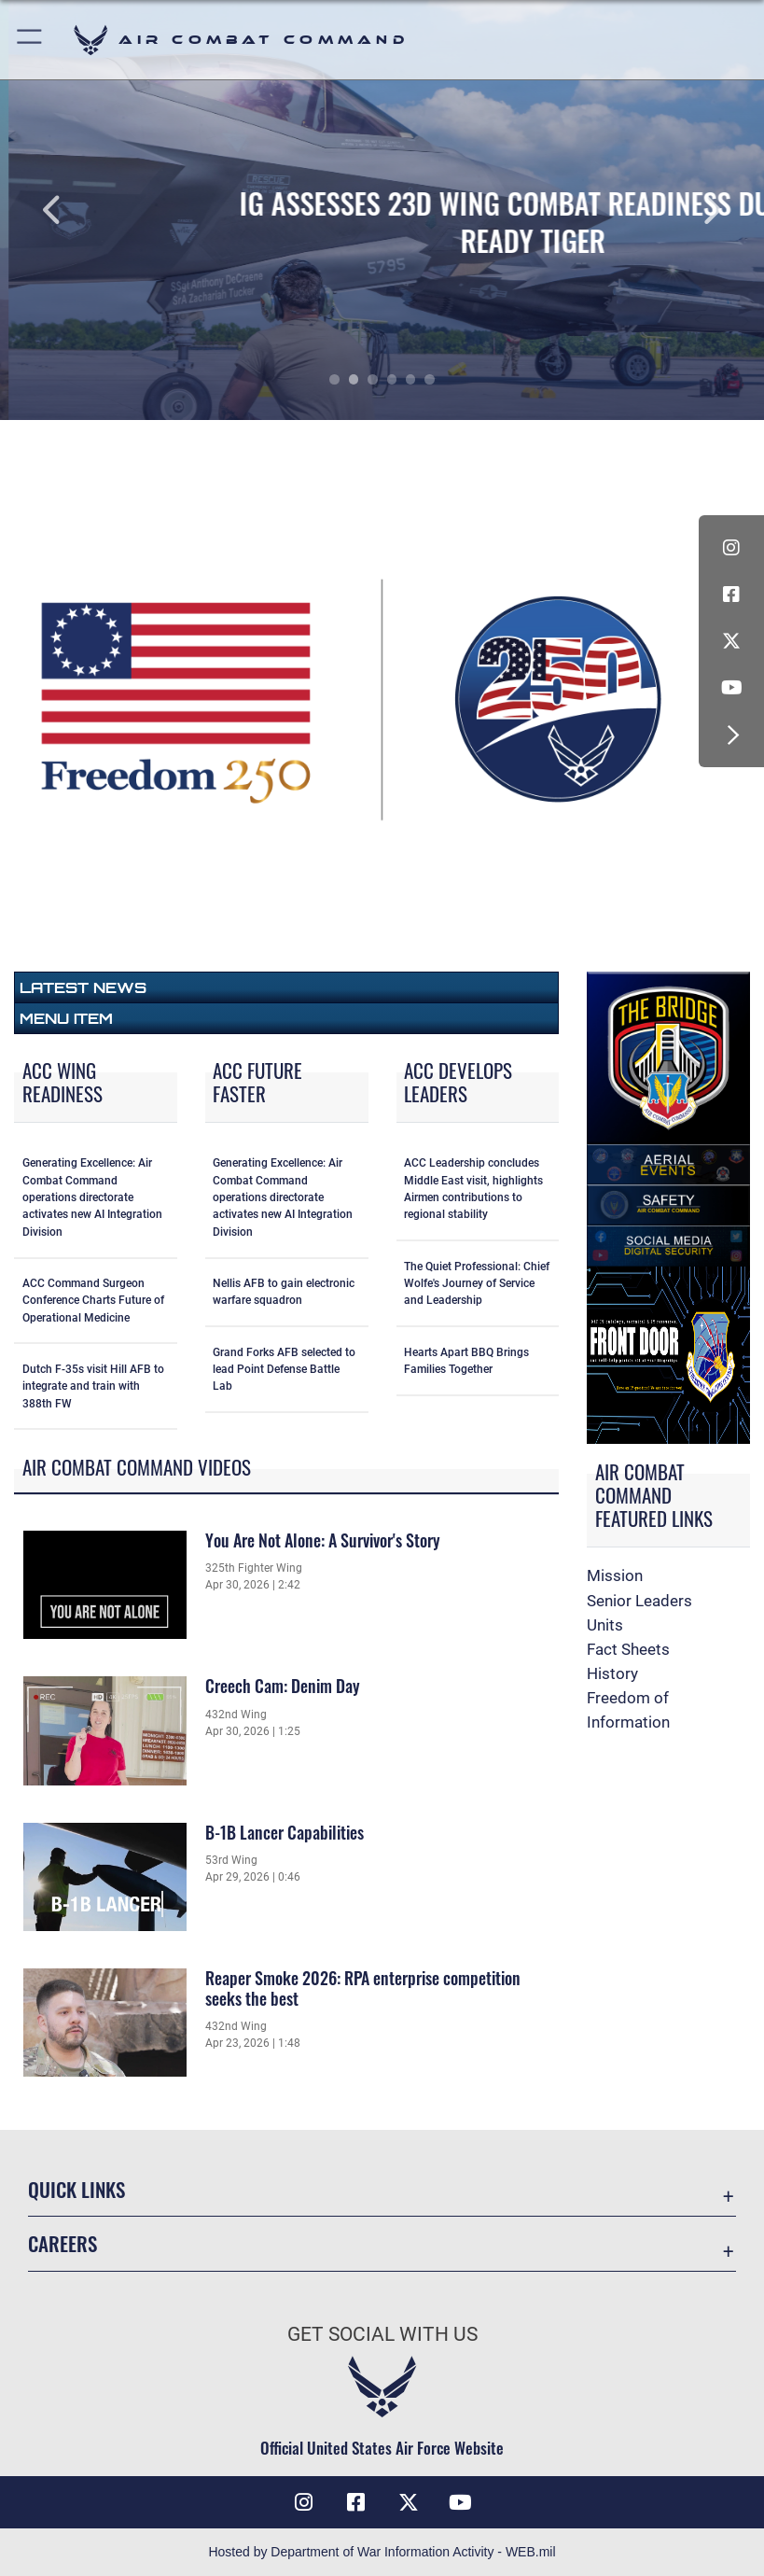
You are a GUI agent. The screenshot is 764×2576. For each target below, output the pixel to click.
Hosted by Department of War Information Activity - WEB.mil (381, 2551)
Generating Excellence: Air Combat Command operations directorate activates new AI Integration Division (92, 1197)
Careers (62, 2243)
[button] (30, 39)
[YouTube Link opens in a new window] (731, 688)
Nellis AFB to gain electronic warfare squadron (283, 1292)
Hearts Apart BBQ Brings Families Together (466, 1361)
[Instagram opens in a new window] (731, 548)
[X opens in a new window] (731, 641)
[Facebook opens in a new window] (731, 594)
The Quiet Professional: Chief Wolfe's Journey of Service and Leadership (476, 1284)
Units (605, 1625)
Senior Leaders (639, 1600)
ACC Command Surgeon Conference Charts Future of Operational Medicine (93, 1300)
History (612, 1673)
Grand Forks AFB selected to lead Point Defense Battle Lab (284, 1369)
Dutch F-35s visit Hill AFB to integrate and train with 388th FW (93, 1386)
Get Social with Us (382, 2334)
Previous (76, 210)
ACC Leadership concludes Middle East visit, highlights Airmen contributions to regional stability (473, 1188)
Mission (615, 1575)
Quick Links (76, 2189)
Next (687, 210)
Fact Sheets (628, 1649)
